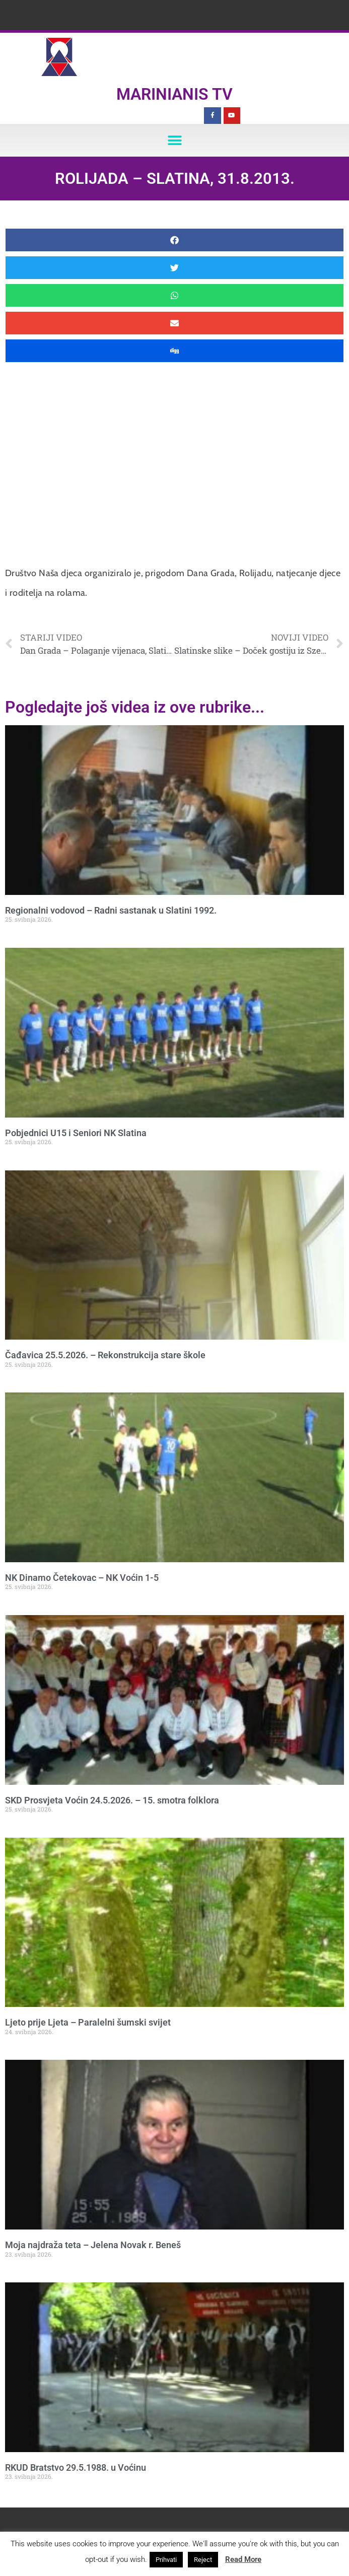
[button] (174, 140)
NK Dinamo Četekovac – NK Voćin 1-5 (82, 1577)
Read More (243, 2559)
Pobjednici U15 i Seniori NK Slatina (76, 1133)
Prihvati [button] (166, 2559)
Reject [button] (203, 2559)
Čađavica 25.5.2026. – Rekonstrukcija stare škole (105, 1355)
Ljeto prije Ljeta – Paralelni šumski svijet (88, 2022)
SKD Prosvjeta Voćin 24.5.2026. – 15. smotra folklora (112, 1800)
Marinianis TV (174, 94)
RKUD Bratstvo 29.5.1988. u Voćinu (75, 2467)
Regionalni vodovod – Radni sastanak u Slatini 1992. (111, 910)
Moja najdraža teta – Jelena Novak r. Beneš (93, 2245)
